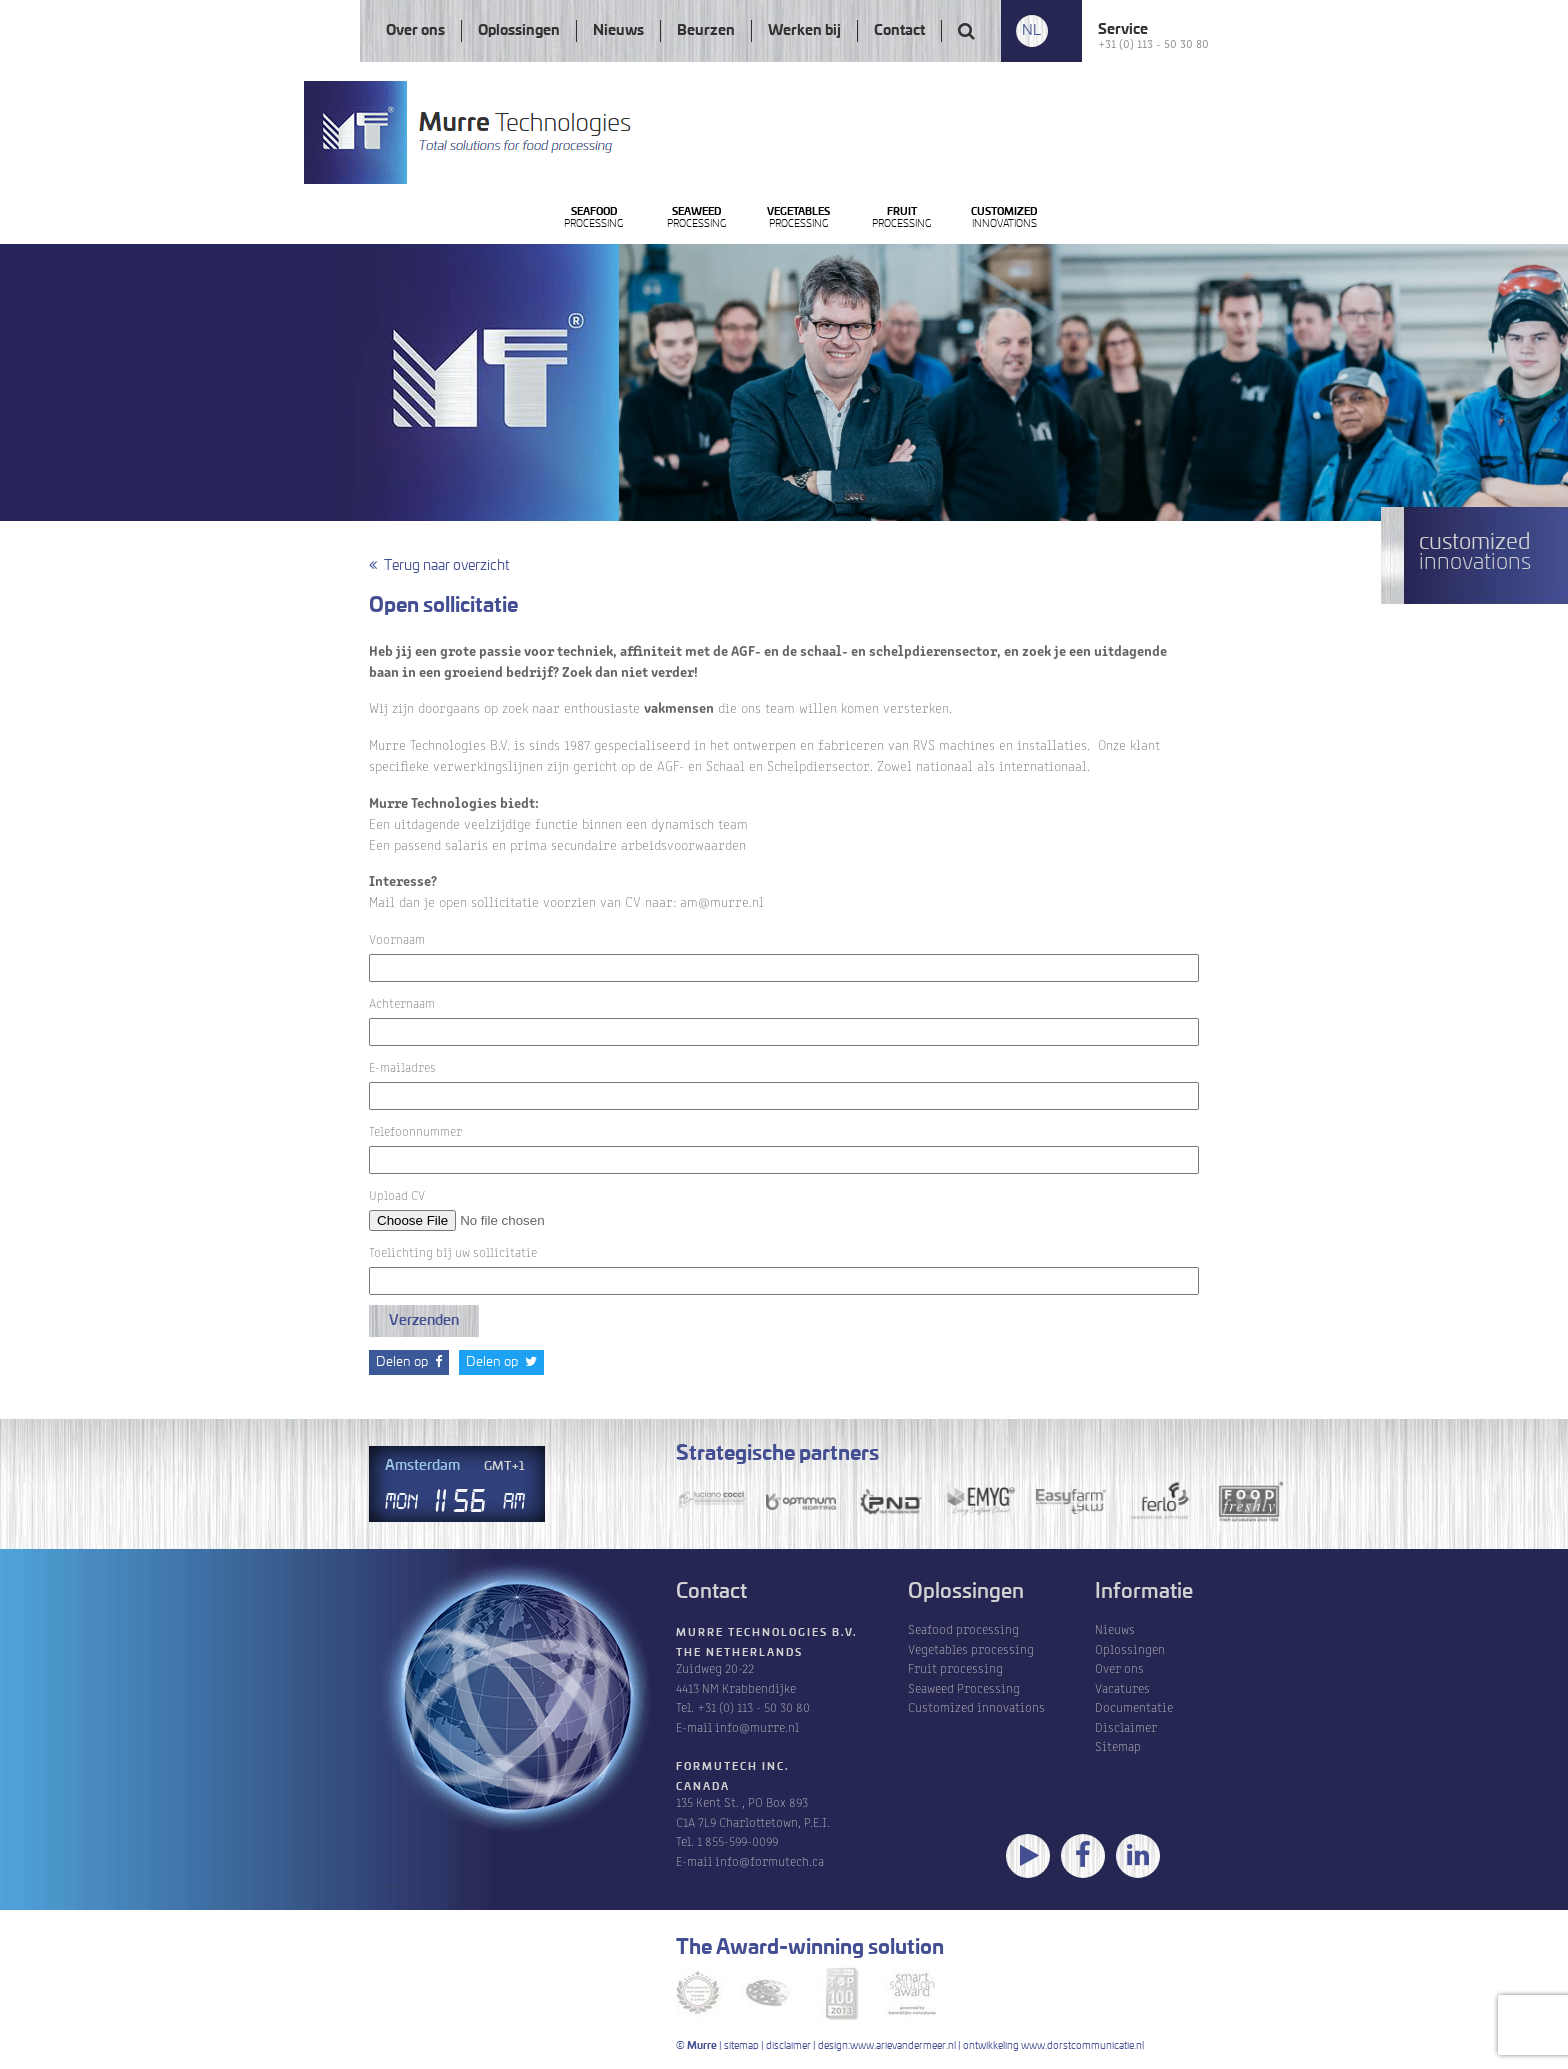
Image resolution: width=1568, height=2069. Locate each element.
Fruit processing (955, 1667)
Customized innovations (976, 1706)
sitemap (741, 2046)
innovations (1280, 273)
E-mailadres (402, 1066)
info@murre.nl (757, 1726)
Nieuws (618, 31)
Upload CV (495, 1207)
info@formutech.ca (769, 1860)
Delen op (409, 1362)
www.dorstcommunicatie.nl (1082, 2046)
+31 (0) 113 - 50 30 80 (1153, 42)
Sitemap (1118, 1745)
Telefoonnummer (415, 1130)
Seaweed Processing (964, 1687)
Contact (899, 31)
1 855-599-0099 (737, 1840)
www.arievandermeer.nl (903, 2046)
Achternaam (402, 1002)
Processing (624, 273)
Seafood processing (963, 1628)
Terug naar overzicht (439, 565)
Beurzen (706, 31)
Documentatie (1134, 1706)
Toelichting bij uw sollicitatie (453, 1251)
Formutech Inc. (733, 1767)
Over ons (415, 31)
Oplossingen (519, 31)
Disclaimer (1126, 1726)
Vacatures (1122, 1687)
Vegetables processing (971, 1648)
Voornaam (397, 938)
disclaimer (788, 2046)
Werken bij (804, 31)
